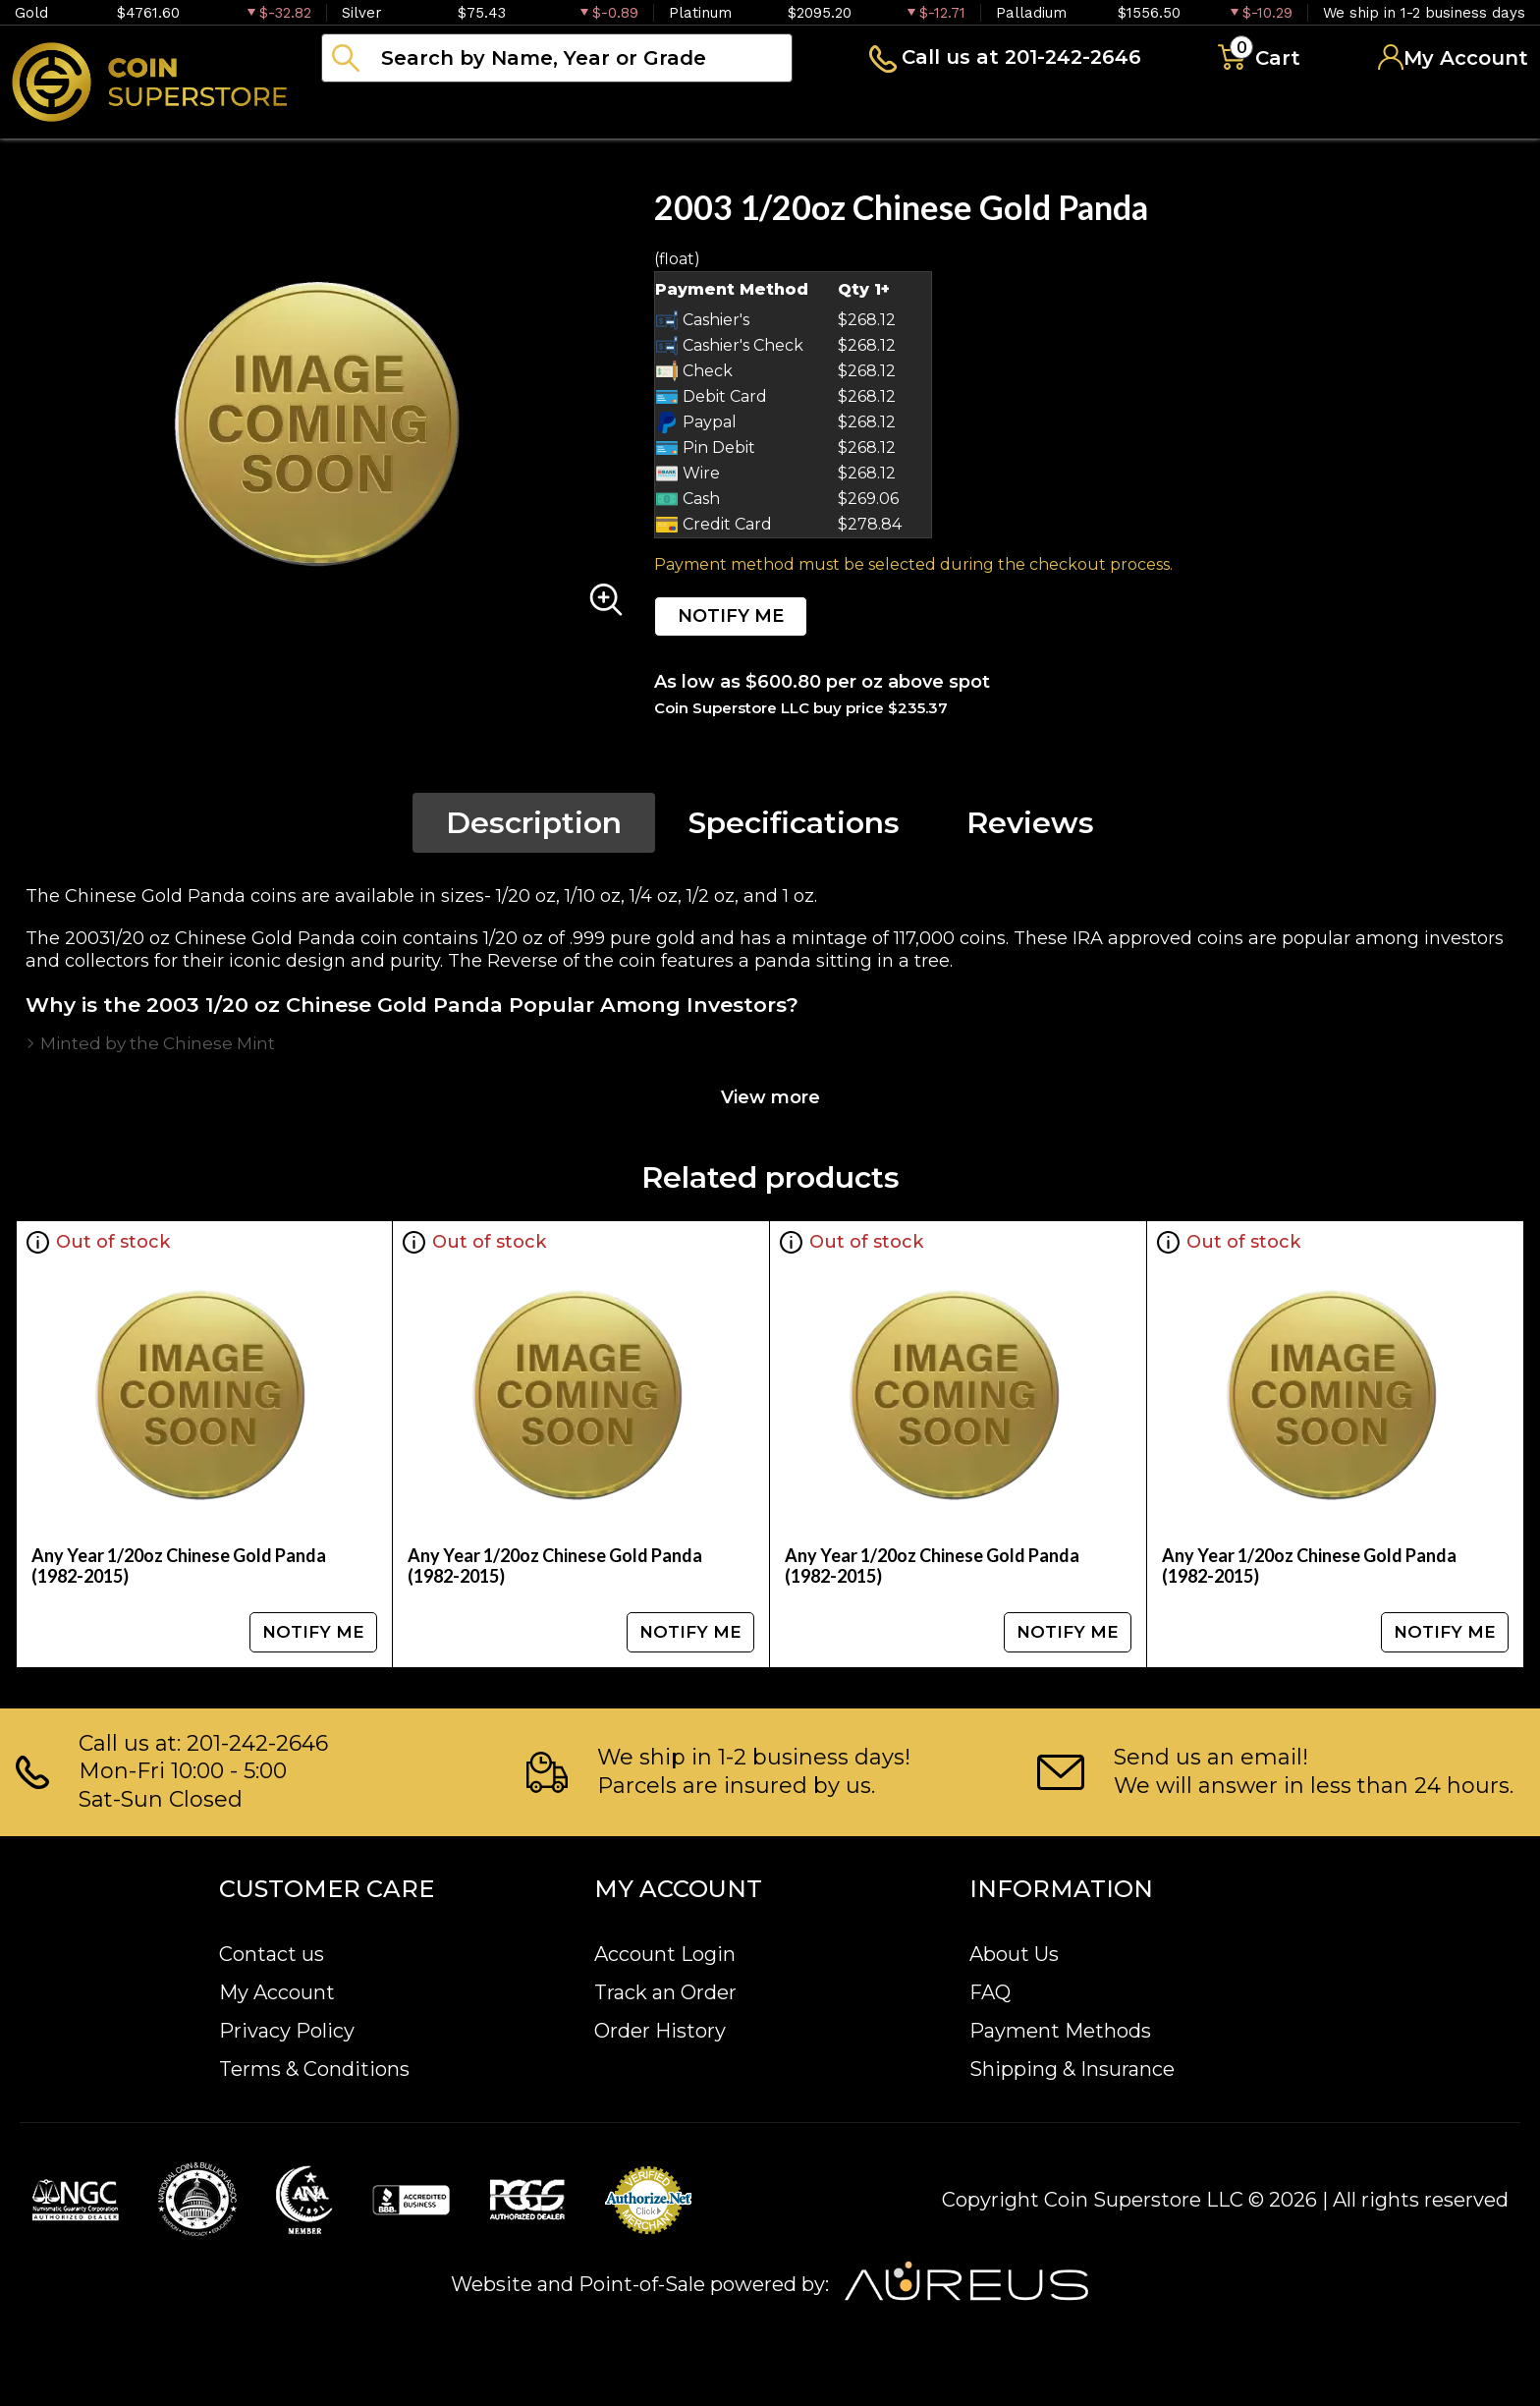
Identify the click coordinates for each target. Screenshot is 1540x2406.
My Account (277, 1992)
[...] (557, 58)
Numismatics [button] (520, 112)
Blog (992, 112)
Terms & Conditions (314, 2069)
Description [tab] (534, 823)
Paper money (712, 112)
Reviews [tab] (1030, 823)
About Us (1014, 1954)
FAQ (990, 1992)
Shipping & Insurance (1072, 2069)
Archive (875, 112)
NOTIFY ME (731, 616)
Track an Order (665, 1992)
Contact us (271, 1954)
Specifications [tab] (794, 823)
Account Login (665, 1954)
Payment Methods (1060, 2030)
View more (770, 1097)
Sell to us (1475, 112)
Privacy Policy (287, 2030)
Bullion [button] (362, 112)
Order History (660, 2030)
